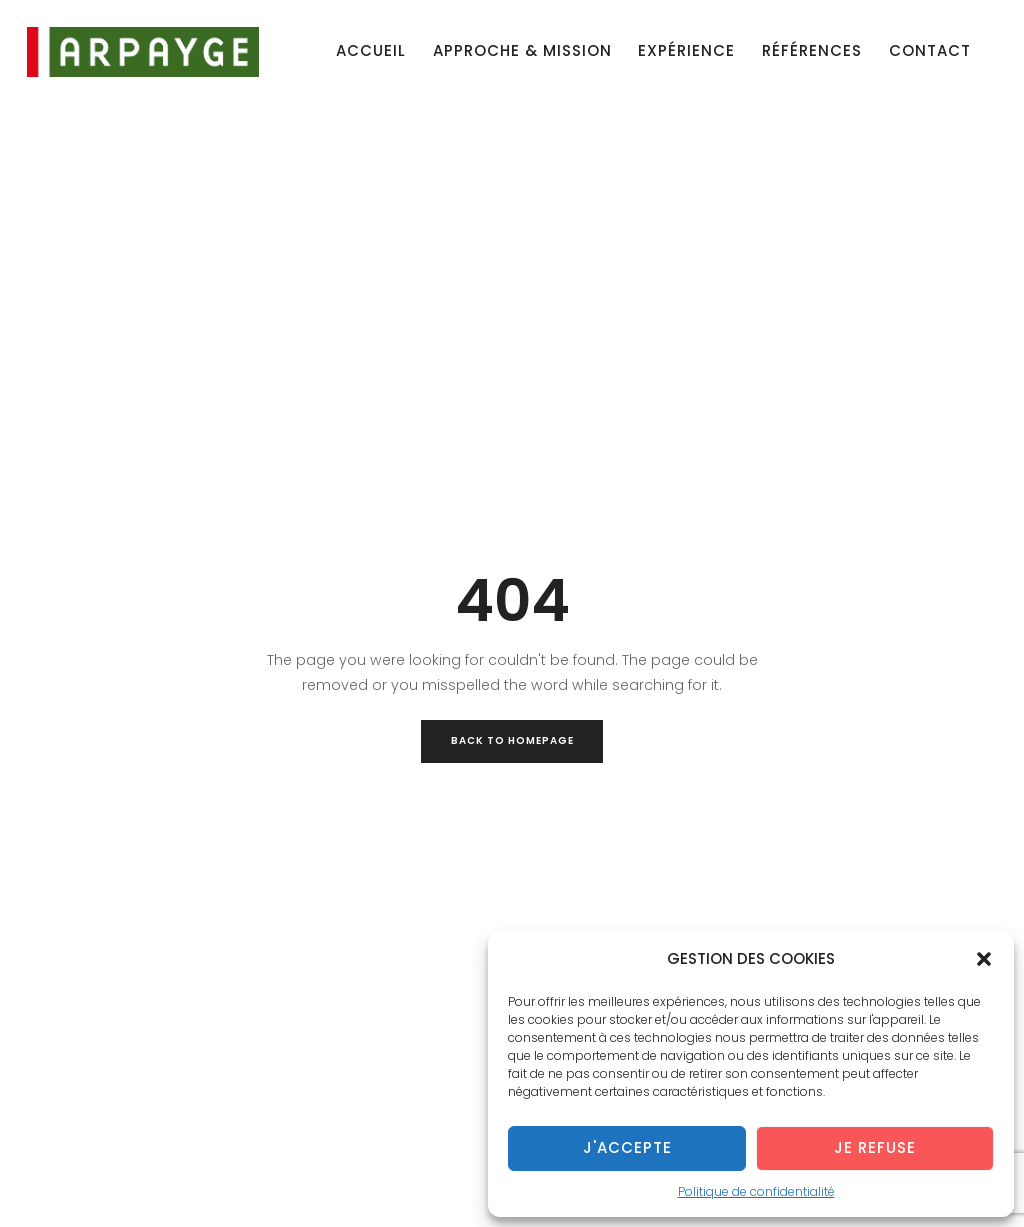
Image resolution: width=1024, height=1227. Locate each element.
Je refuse (875, 1147)
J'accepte (627, 1147)
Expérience (686, 50)
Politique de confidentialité (756, 1191)
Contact (930, 50)
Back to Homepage (512, 740)
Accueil (371, 50)
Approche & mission (522, 50)
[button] (984, 959)
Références (812, 50)
